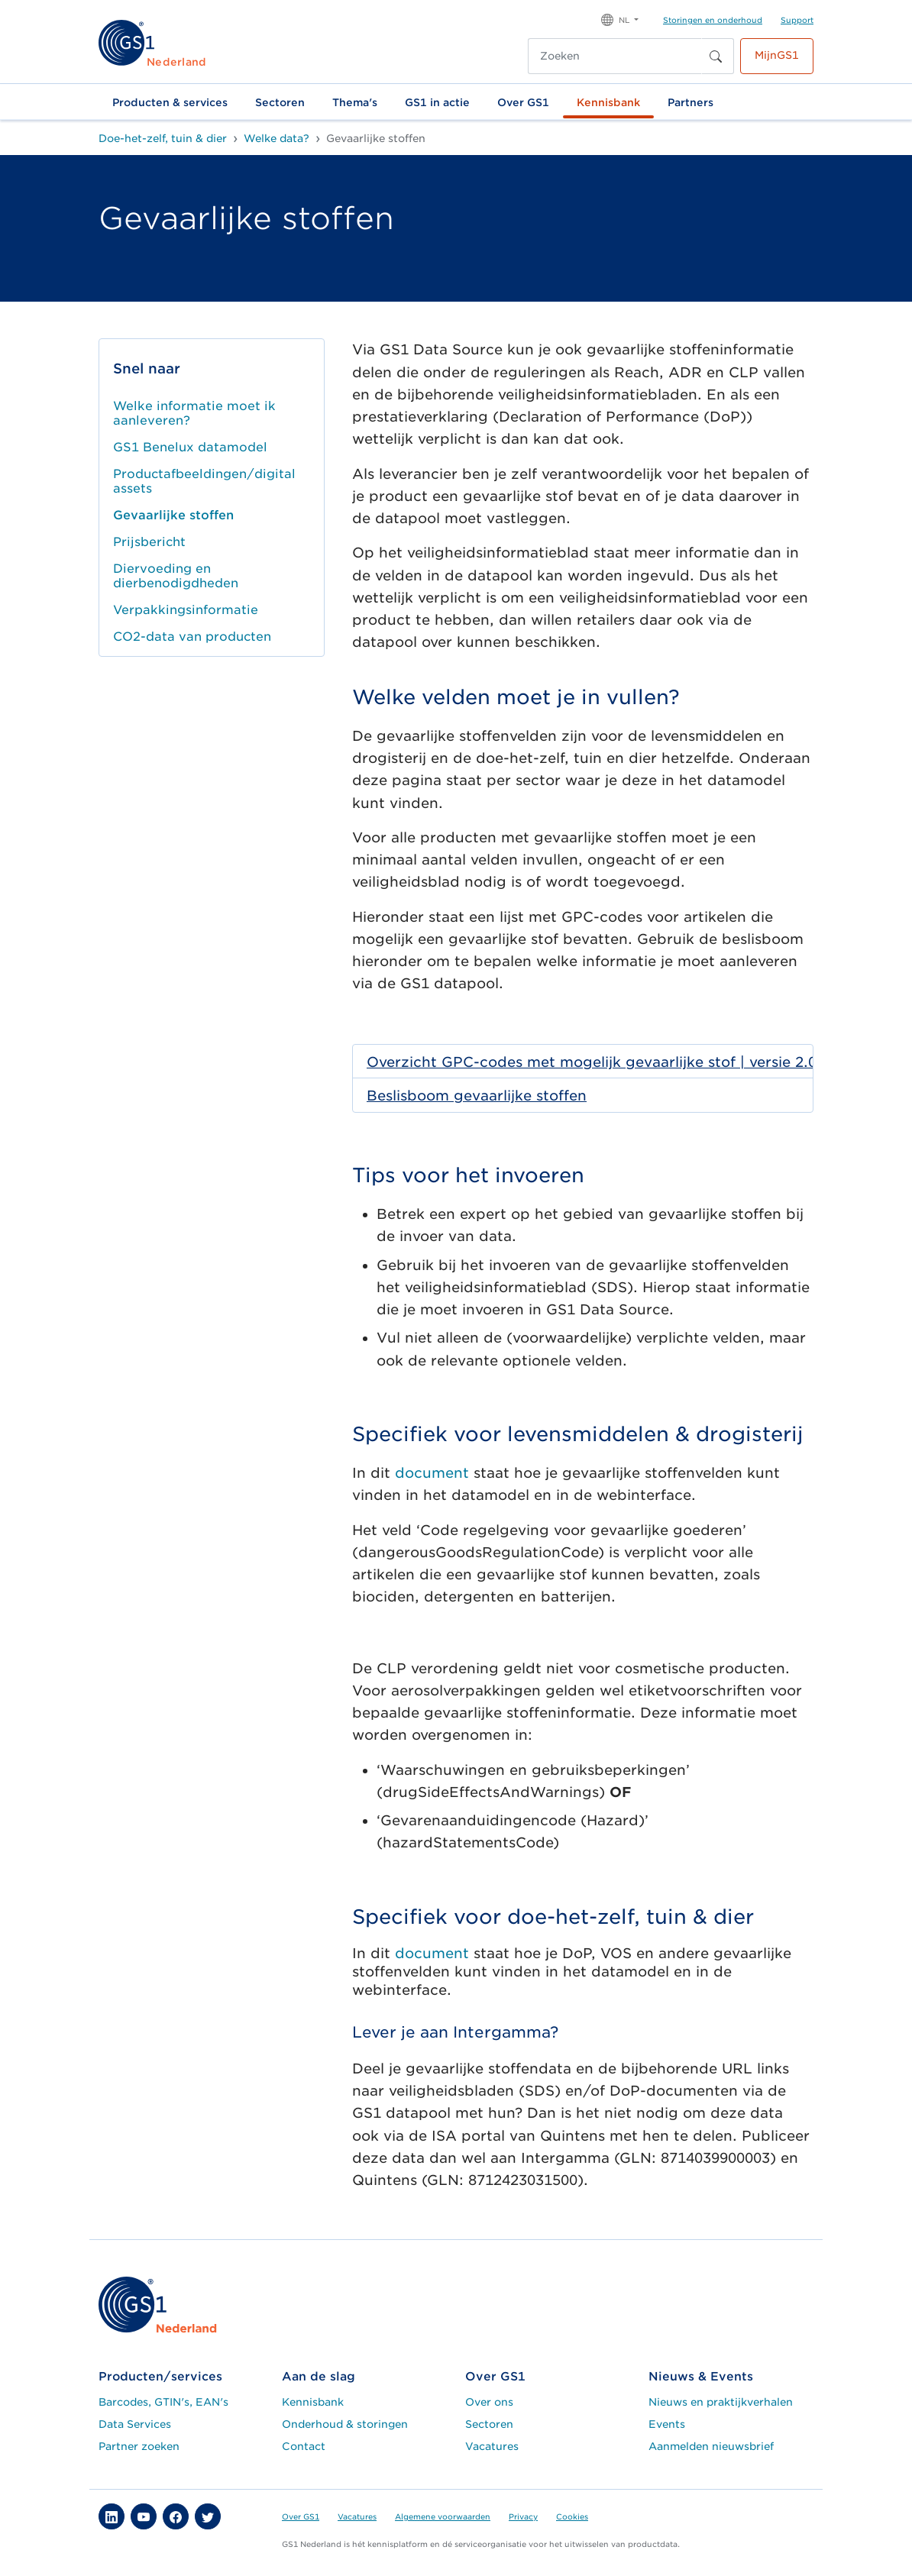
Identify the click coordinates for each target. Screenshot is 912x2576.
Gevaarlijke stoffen (173, 515)
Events (666, 2424)
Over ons (489, 2402)
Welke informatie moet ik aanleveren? (194, 413)
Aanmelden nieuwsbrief (711, 2446)
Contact (303, 2446)
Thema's (354, 102)
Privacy (523, 2516)
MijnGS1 (777, 55)
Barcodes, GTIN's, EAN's (163, 2402)
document (432, 1473)
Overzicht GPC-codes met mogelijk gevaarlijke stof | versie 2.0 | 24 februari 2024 (624, 1062)
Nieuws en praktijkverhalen (720, 2402)
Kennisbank (608, 102)
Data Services (135, 2424)
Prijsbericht (149, 542)
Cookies (572, 2516)
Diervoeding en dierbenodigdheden (175, 575)
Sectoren (280, 102)
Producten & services (170, 102)
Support (797, 19)
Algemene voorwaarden (442, 2516)
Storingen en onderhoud (712, 19)
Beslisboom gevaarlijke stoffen (477, 1096)
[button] (620, 18)
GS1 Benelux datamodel (190, 447)
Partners (690, 102)
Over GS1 (523, 102)
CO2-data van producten (192, 636)
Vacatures (492, 2446)
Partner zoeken (139, 2446)
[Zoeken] (615, 56)
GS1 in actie (437, 102)
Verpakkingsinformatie (185, 610)
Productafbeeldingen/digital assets (204, 481)
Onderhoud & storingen (345, 2424)
